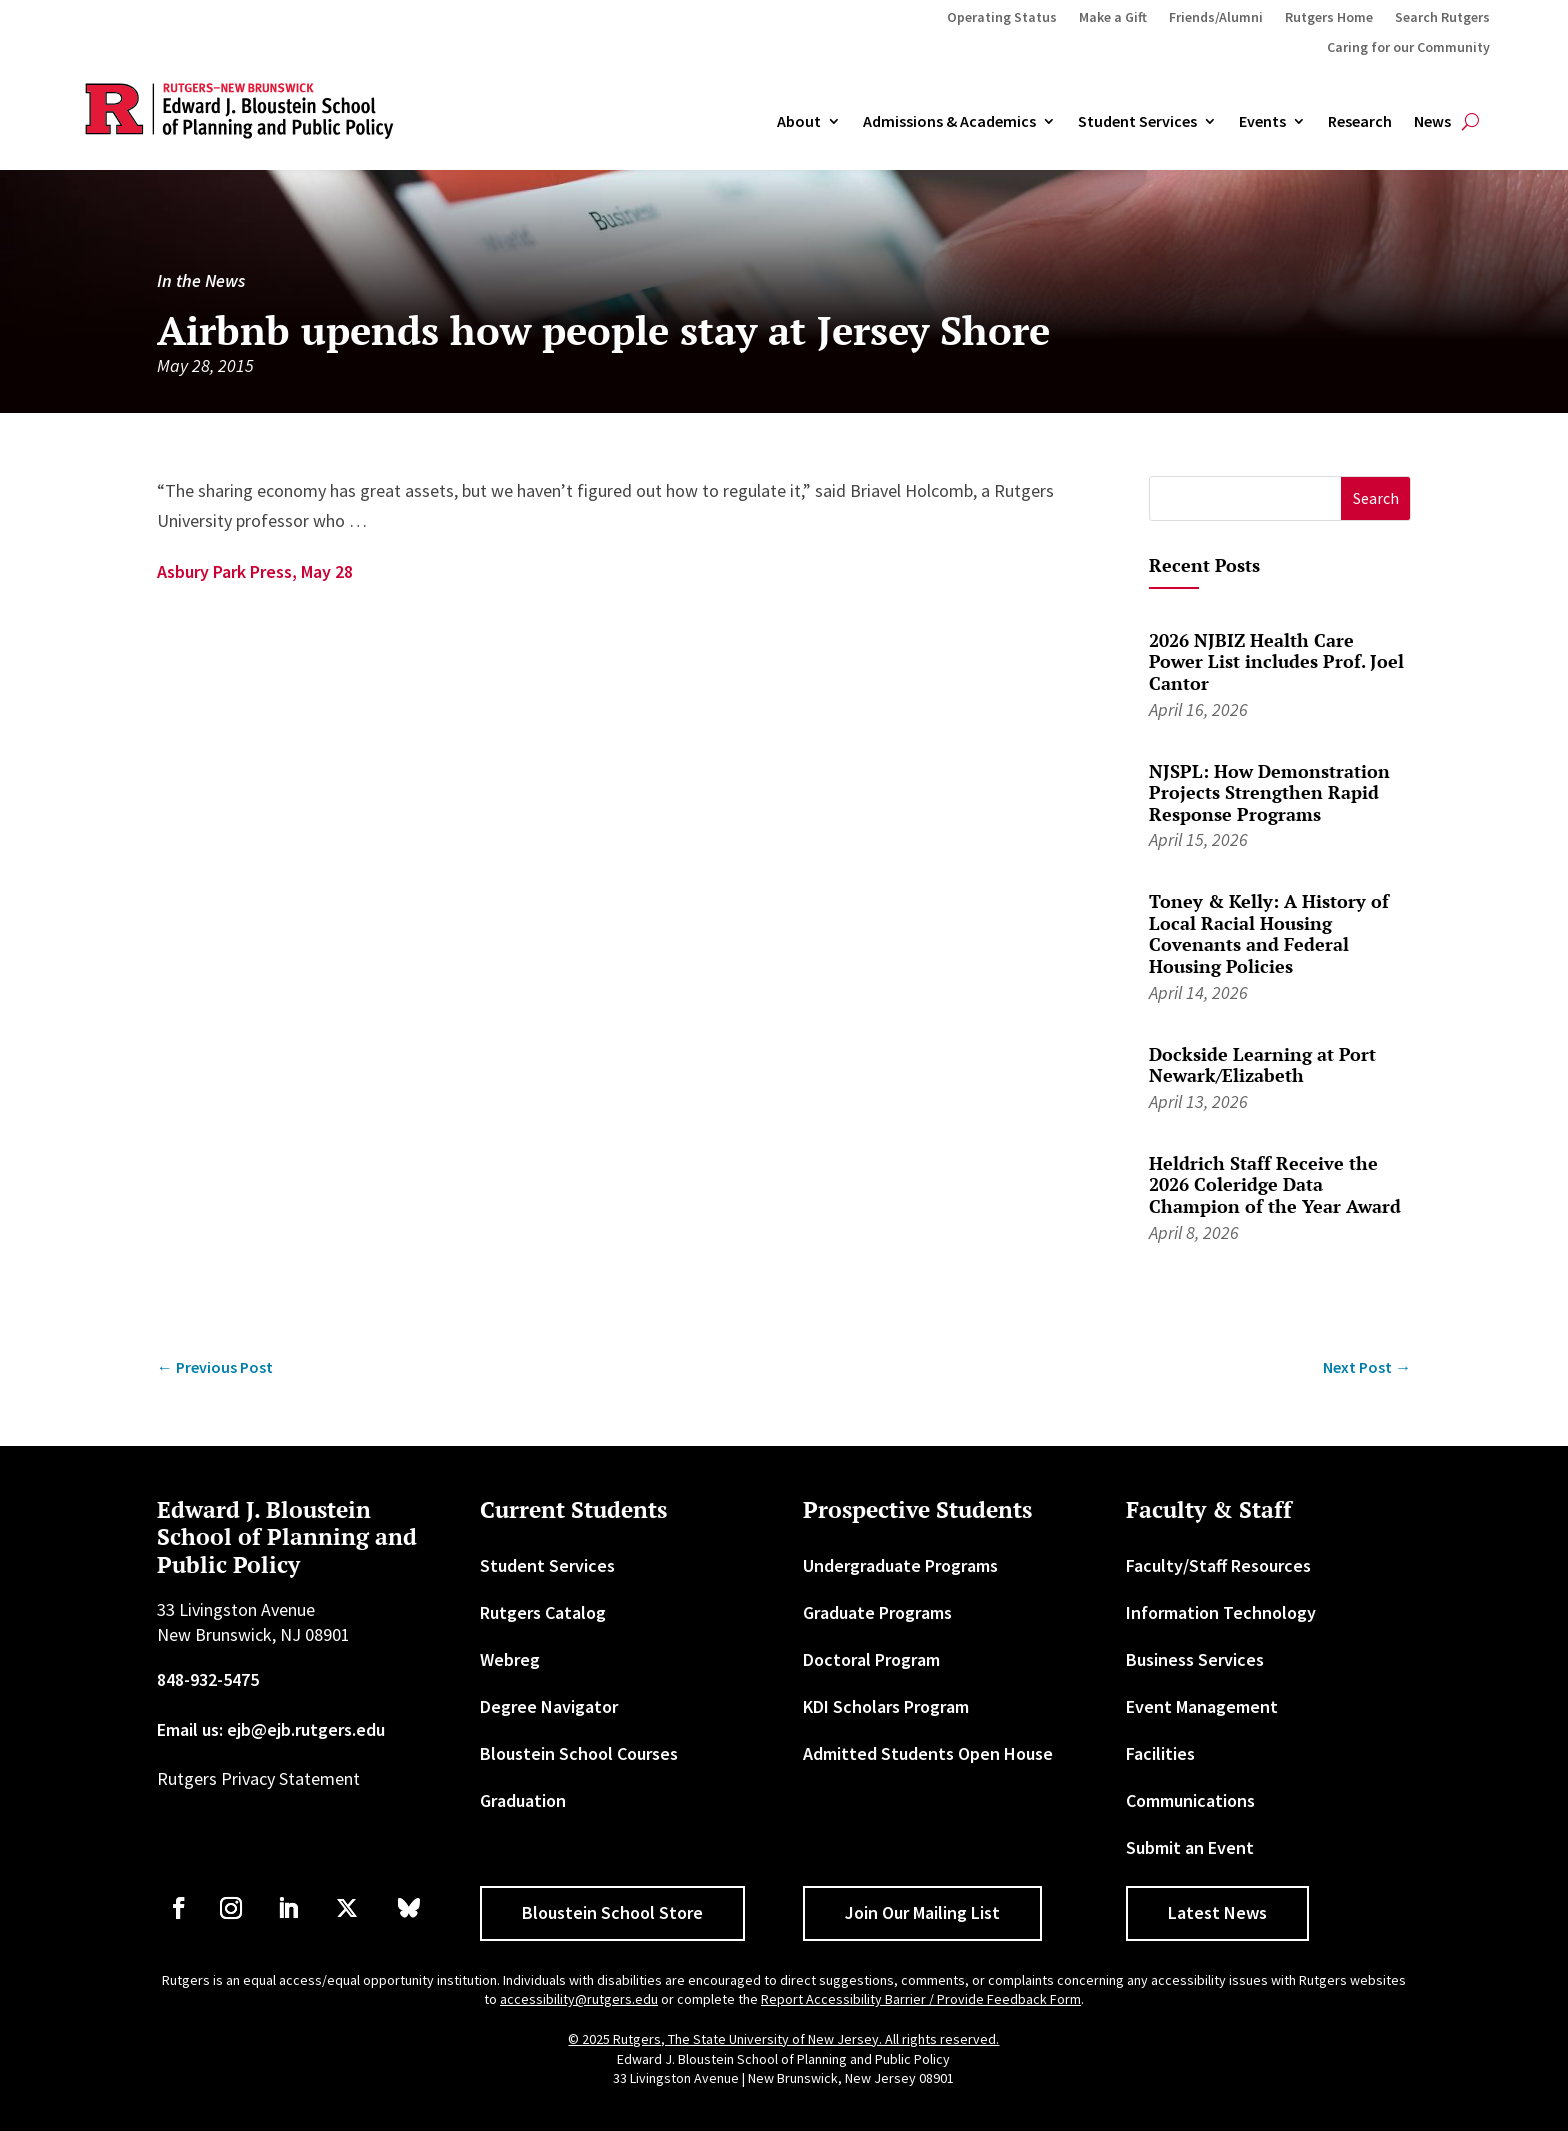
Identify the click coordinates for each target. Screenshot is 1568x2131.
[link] (215, 1367)
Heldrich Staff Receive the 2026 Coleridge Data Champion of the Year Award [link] (1275, 1184)
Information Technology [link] (1221, 1612)
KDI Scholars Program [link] (886, 1706)
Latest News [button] (1217, 1912)
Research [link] (1360, 122)
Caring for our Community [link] (1408, 48)
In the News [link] (201, 280)
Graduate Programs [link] (877, 1612)
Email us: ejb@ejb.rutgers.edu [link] (271, 1729)
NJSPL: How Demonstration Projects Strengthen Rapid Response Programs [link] (1269, 792)
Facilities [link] (1160, 1753)
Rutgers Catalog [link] (543, 1612)
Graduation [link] (523, 1800)
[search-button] (1470, 122)
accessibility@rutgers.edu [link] (579, 1999)
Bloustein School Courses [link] (579, 1753)
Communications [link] (1190, 1800)
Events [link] (1262, 122)
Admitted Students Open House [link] (928, 1753)
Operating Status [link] (1002, 18)
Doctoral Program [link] (871, 1659)
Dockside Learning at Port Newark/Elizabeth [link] (1262, 1065)
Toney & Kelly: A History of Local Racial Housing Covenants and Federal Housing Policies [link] (1269, 933)
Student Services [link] (1137, 122)
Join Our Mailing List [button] (922, 1912)
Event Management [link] (1202, 1706)
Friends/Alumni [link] (1216, 18)
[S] (1245, 498)
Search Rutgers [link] (1442, 18)
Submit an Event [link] (1190, 1847)
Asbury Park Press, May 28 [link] (255, 571)
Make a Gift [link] (1113, 18)
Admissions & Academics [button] (949, 122)
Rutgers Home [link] (1329, 18)
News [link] (1432, 122)
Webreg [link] (510, 1659)
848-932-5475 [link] (208, 1679)
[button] (1375, 498)
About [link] (799, 122)
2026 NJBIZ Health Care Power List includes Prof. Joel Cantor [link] (1276, 661)
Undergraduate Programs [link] (900, 1565)
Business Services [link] (1195, 1659)
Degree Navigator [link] (549, 1706)
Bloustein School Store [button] (612, 1912)
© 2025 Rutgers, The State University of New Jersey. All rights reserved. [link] (783, 2039)
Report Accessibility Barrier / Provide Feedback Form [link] (921, 1999)
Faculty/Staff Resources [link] (1218, 1565)
